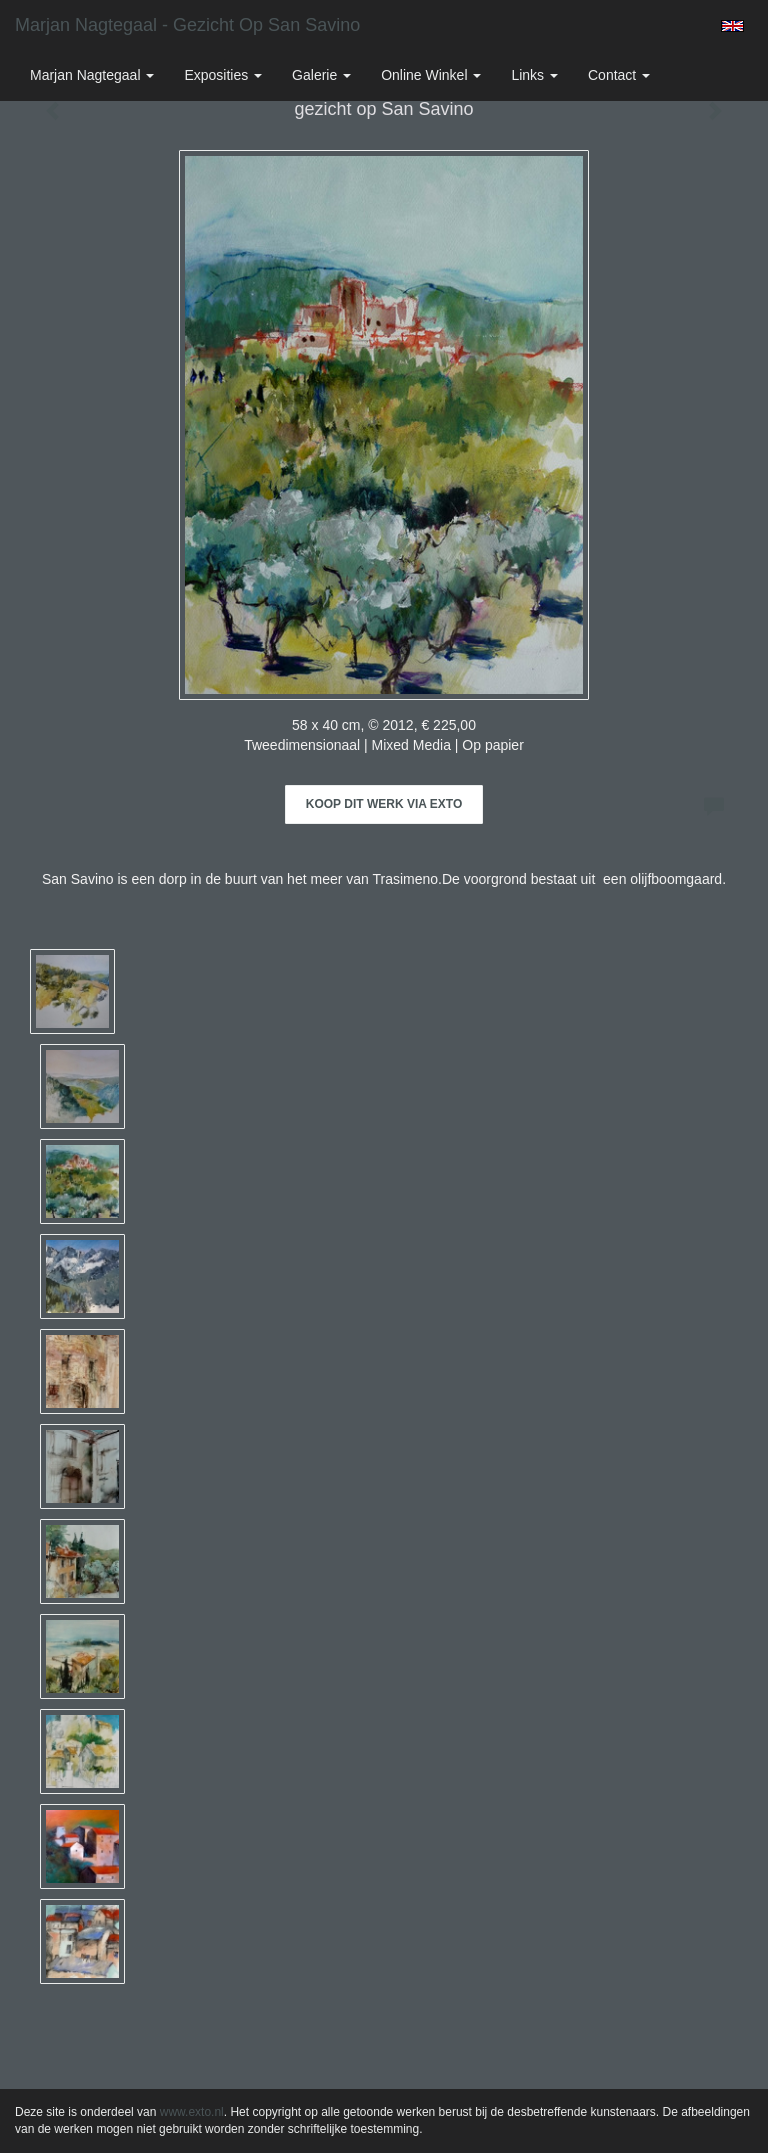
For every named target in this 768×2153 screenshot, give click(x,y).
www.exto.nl (192, 2112)
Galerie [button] (321, 75)
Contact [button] (619, 75)
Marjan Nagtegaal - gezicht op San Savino (187, 25)
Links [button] (534, 75)
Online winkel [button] (431, 75)
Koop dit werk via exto (384, 804)
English (732, 26)
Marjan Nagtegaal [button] (92, 75)
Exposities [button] (223, 75)
